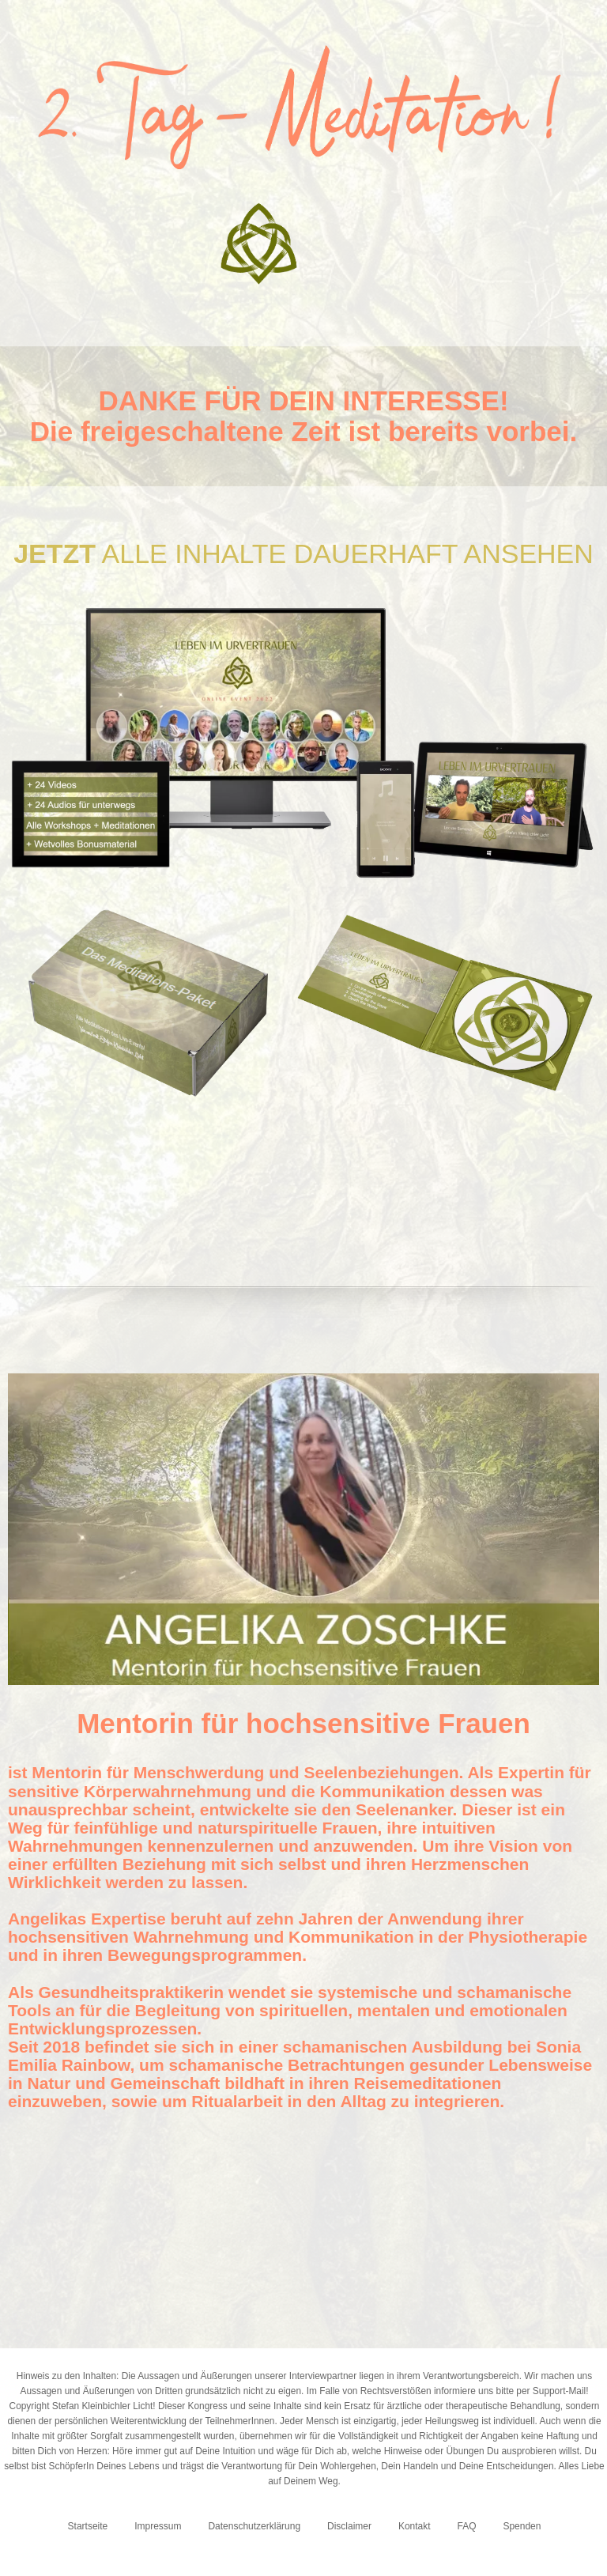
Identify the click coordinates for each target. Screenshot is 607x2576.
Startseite (88, 2526)
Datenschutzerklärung (254, 2526)
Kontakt (414, 2526)
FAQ (467, 2526)
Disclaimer (349, 2526)
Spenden (522, 2526)
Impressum (157, 2526)
